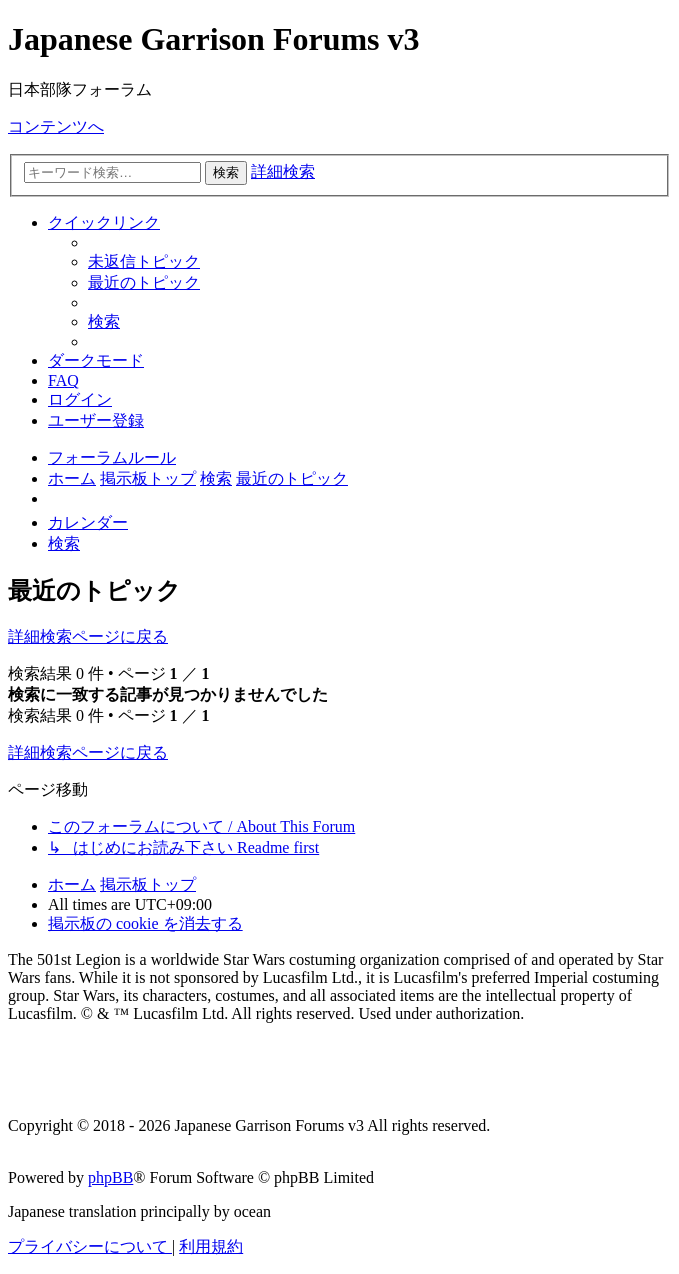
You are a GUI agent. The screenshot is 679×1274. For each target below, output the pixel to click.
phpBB (110, 1177)
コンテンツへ (56, 126)
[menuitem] (144, 261)
